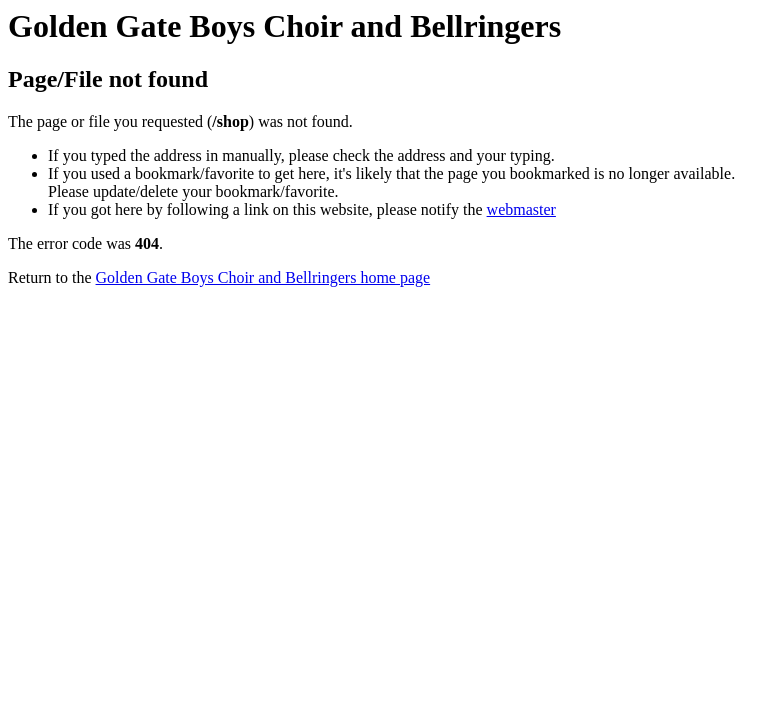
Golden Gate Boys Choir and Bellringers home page (263, 277)
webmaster (521, 209)
